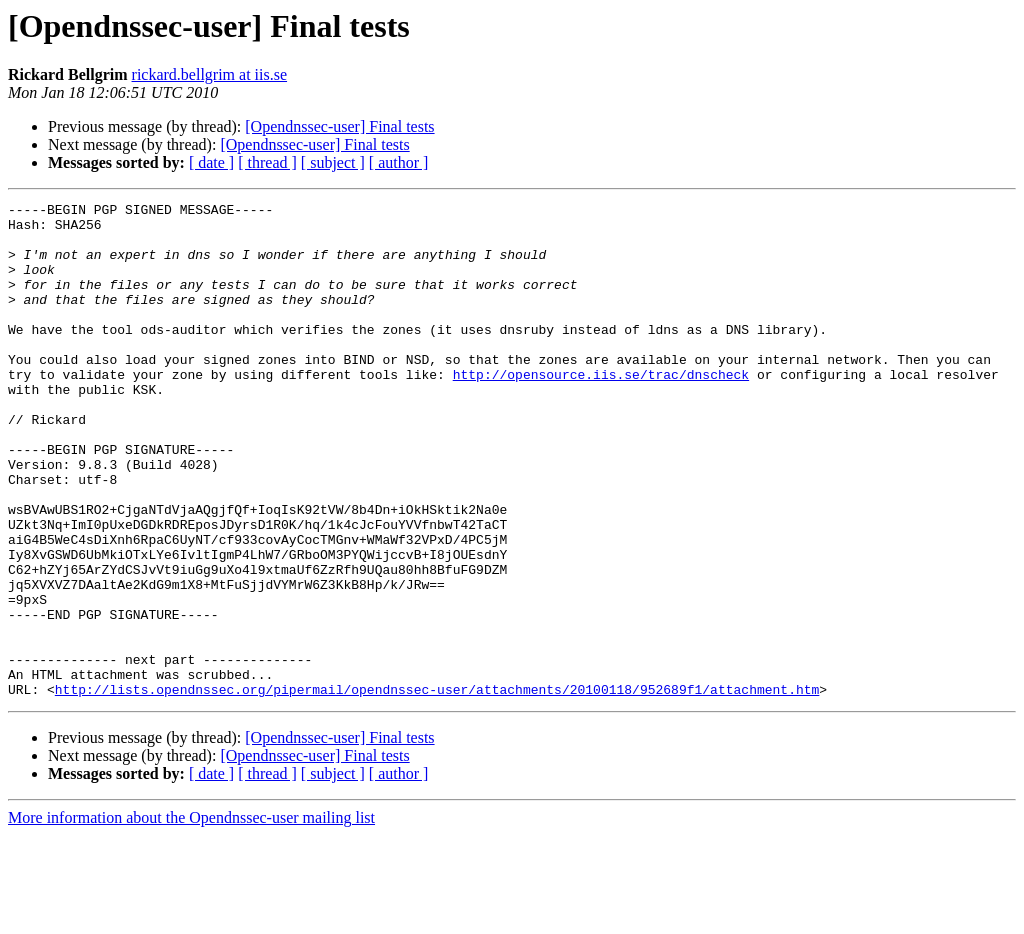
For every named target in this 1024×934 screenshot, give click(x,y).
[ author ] (399, 162)
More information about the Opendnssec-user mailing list (191, 916)
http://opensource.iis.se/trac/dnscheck (601, 410)
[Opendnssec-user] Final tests (339, 126)
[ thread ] (267, 162)
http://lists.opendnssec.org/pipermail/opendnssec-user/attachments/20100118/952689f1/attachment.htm (437, 788)
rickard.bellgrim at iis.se (210, 74)
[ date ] (211, 162)
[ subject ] (333, 162)
